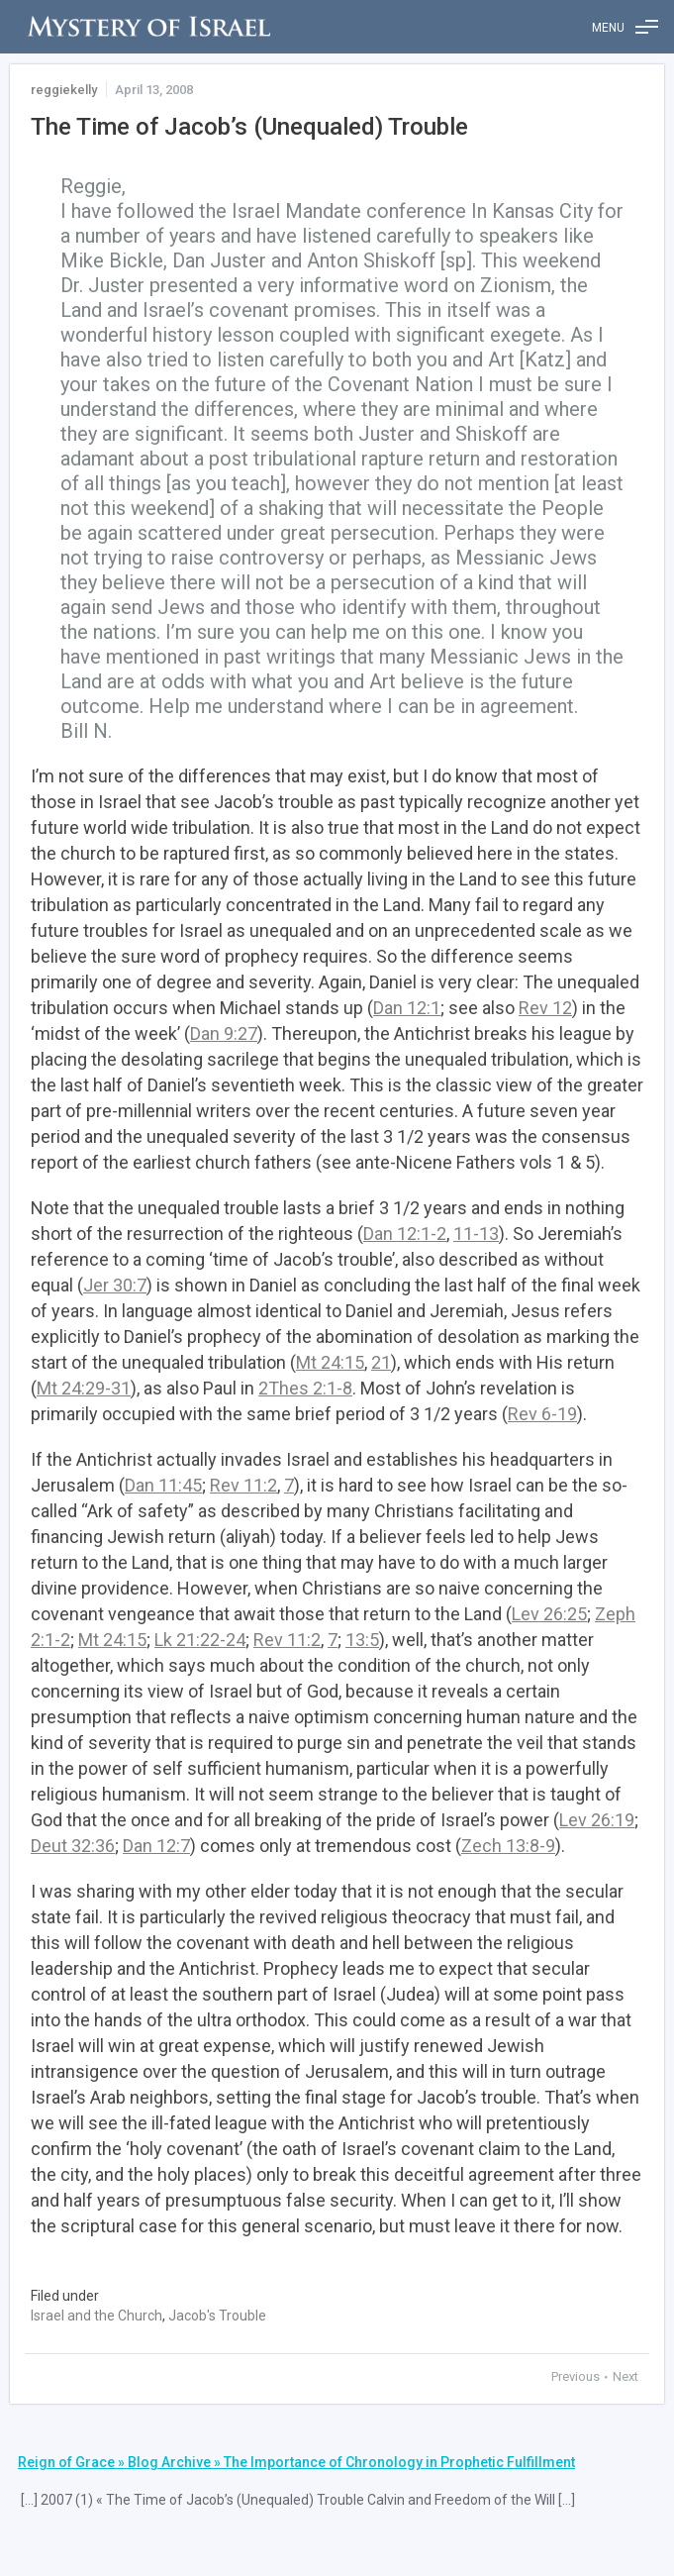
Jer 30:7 (114, 1285)
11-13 (476, 1233)
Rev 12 (545, 1007)
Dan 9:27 (223, 1033)
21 (381, 1362)
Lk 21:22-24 (199, 1639)
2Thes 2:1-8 (305, 1388)
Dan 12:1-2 (404, 1233)
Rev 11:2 (243, 1485)
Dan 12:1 (406, 1007)
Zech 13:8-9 (508, 1845)
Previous (577, 2376)
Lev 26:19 (596, 1819)
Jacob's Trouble (217, 2315)
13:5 (362, 1639)
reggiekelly (64, 89)
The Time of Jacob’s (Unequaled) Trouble (249, 127)
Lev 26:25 (549, 1613)
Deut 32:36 (73, 1845)
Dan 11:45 (163, 1485)
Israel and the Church (96, 2315)
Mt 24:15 (330, 1362)
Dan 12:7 (156, 1845)
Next (625, 2376)
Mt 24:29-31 (84, 1388)
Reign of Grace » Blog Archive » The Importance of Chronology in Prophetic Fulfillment (296, 2462)
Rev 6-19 (542, 1413)
